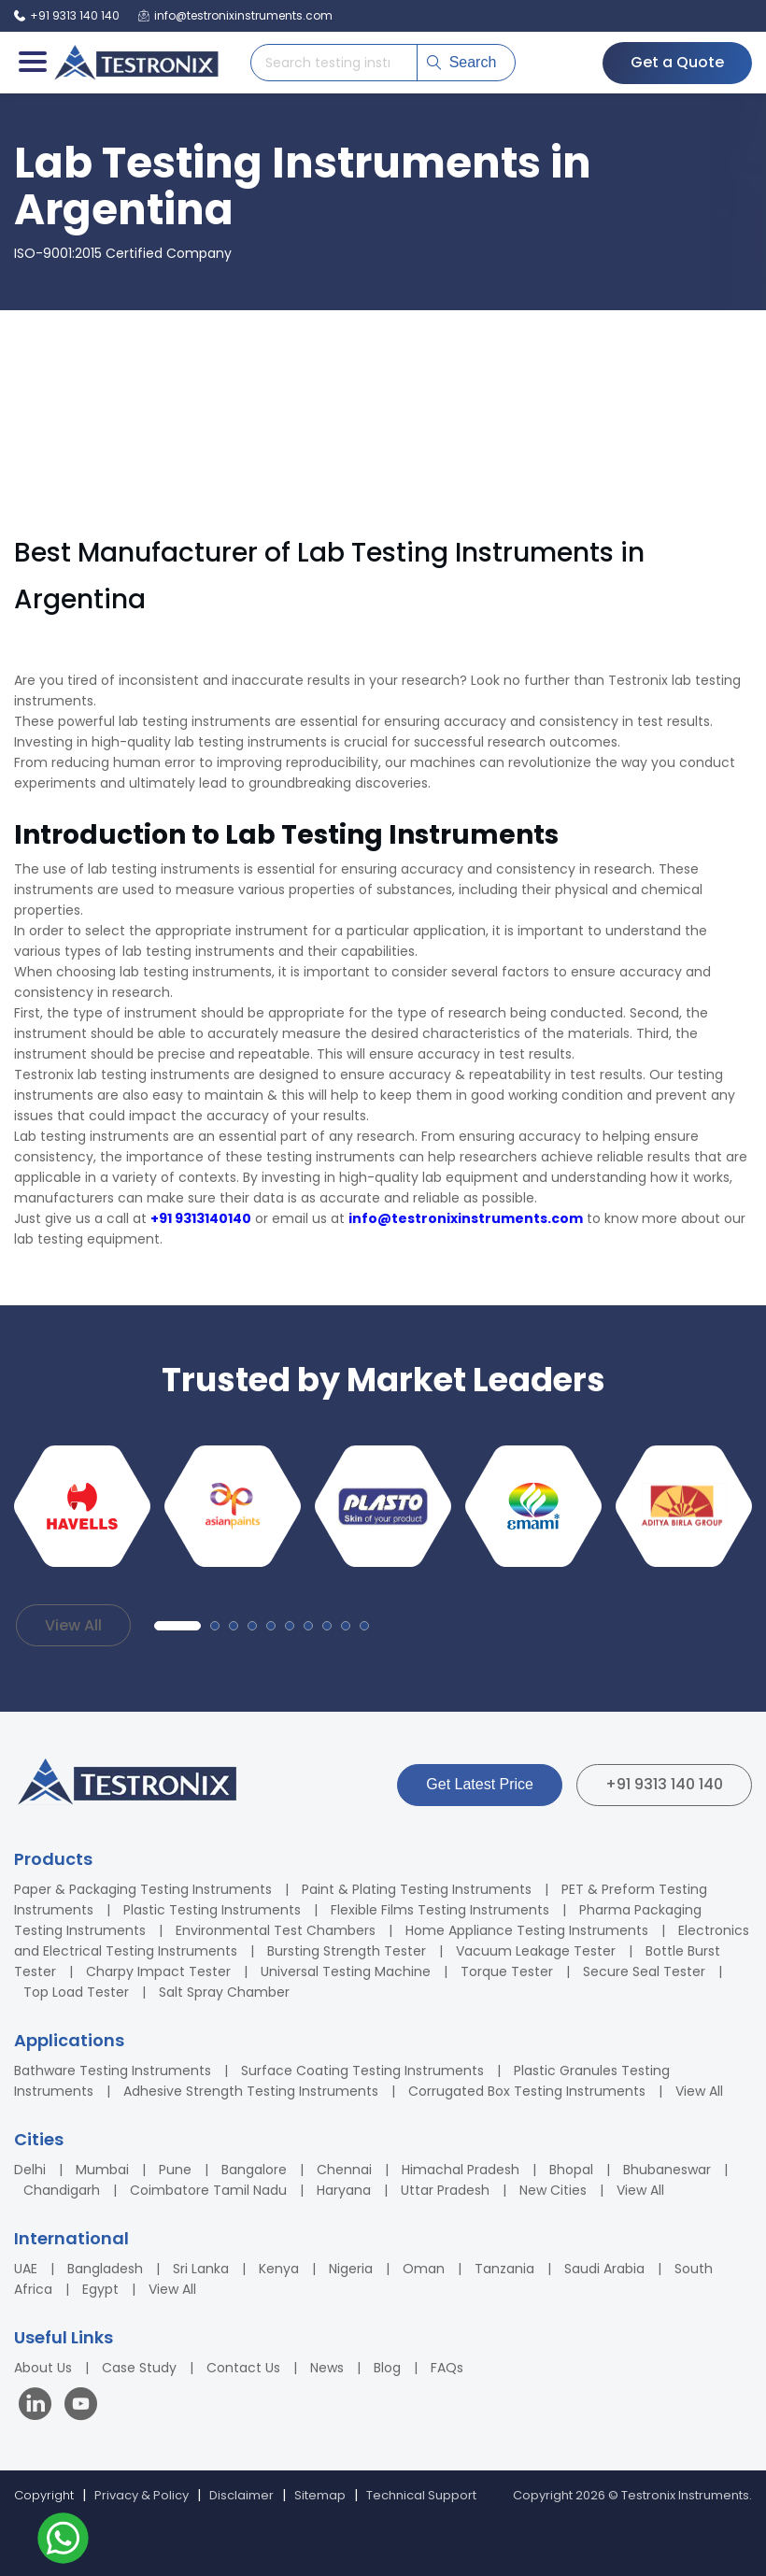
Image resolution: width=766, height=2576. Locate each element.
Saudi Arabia (604, 2268)
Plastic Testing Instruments (212, 1909)
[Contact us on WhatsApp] (63, 2540)
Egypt (100, 2289)
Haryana (344, 2190)
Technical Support (421, 2495)
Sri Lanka (201, 2268)
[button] (177, 1625)
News (327, 2367)
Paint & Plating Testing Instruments (417, 1889)
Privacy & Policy (141, 2495)
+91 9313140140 (200, 1218)
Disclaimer (241, 2495)
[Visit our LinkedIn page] (39, 2406)
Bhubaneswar (667, 2169)
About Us (43, 2367)
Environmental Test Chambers (276, 1930)
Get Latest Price (479, 1784)
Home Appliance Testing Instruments (526, 1930)
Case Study (139, 2367)
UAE (25, 2268)
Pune (175, 2169)
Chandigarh (61, 2190)
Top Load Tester (76, 1992)
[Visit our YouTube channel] (80, 2406)
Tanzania (504, 2268)
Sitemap (320, 2495)
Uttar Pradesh (445, 2190)
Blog (387, 2367)
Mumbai (102, 2169)
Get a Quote (677, 62)
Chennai (344, 2169)
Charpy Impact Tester (158, 1971)
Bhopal (571, 2169)
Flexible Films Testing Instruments (440, 1909)
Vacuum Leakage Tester (536, 1951)
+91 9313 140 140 (664, 1784)
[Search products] (334, 62)
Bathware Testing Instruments (112, 2070)
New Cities (553, 2190)
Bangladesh (105, 2268)
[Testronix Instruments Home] (135, 62)
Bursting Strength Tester (346, 1951)
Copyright (44, 2495)
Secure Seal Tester (644, 1971)
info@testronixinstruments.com (465, 1218)
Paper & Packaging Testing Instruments (143, 1889)
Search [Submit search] (462, 62)
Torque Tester (507, 1971)
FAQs (447, 2367)
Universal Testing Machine (346, 1971)
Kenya (279, 2268)
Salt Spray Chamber (224, 1992)
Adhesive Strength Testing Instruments (250, 2091)
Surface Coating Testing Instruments (362, 2070)
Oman (424, 2268)
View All (73, 1625)
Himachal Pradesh (460, 2169)
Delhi (30, 2169)
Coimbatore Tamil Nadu (208, 2190)
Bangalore (254, 2169)
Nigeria (351, 2268)
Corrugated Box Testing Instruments (526, 2091)
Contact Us (243, 2367)
